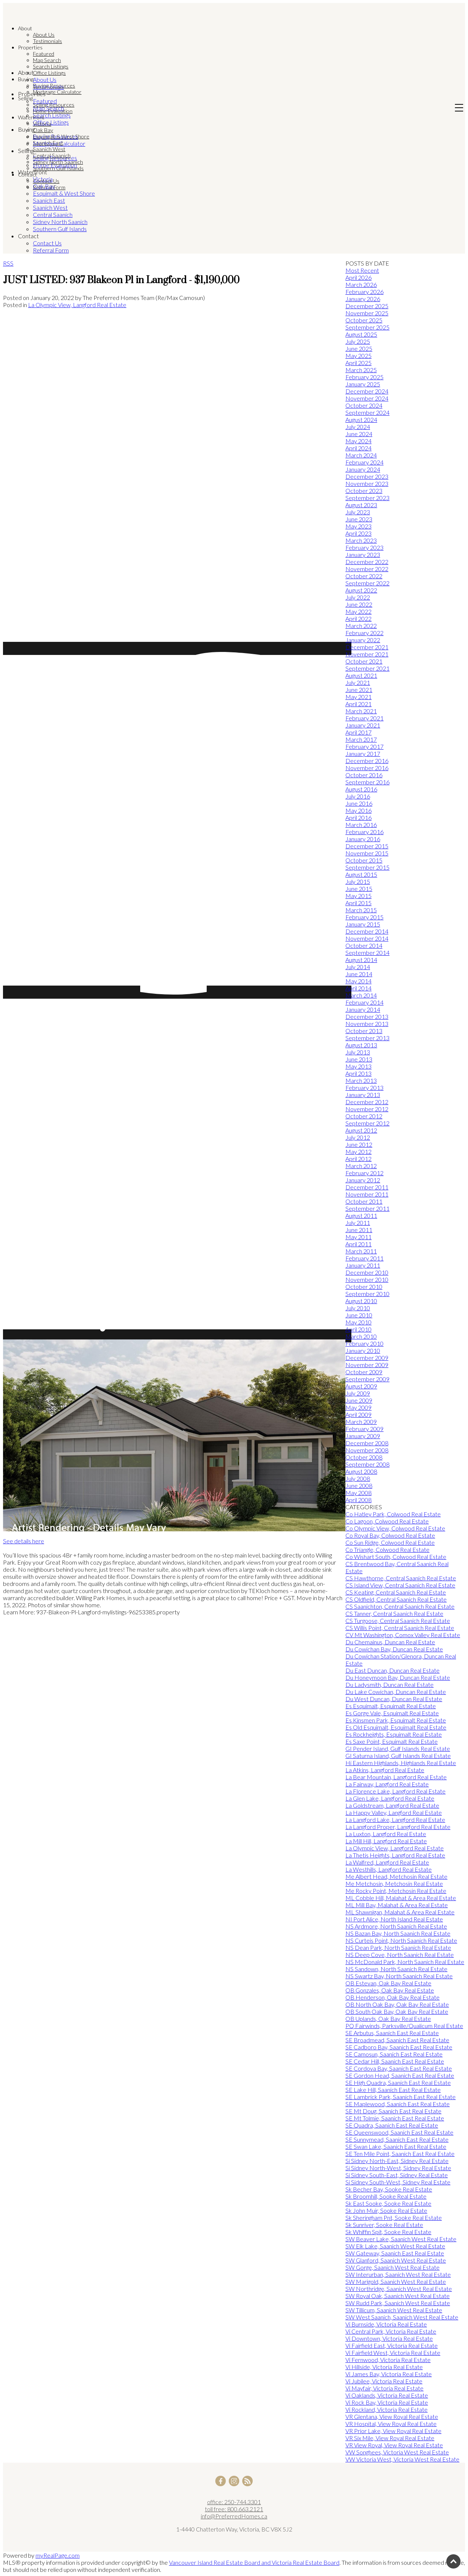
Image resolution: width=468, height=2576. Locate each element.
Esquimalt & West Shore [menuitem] (61, 136)
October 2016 (363, 774)
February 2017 (364, 746)
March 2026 (361, 284)
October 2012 (363, 1115)
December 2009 (366, 1357)
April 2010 (358, 1329)
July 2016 (357, 796)
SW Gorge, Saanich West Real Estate (392, 2267)
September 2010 (367, 1293)
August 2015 (361, 874)
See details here (23, 1540)
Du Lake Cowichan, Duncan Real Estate (395, 1691)
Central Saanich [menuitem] (52, 155)
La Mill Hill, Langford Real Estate (386, 1840)
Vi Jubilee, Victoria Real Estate (383, 2380)
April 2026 (358, 277)
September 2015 (367, 867)
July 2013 (357, 1052)
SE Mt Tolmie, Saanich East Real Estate (394, 2118)
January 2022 (362, 639)
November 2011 (366, 1194)
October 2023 (363, 490)
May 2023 (358, 526)
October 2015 (363, 860)
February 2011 (364, 1258)
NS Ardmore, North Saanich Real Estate (396, 1926)
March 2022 (361, 625)
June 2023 (358, 519)
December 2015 (366, 845)
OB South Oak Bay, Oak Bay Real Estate (396, 2011)
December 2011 (366, 1187)
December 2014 (366, 931)
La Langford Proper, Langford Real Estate (397, 1826)
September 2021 (367, 668)
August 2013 (361, 1044)
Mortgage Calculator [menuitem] (57, 92)
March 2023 (361, 540)
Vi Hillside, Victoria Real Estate (384, 2366)
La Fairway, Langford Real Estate (387, 1784)
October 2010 (363, 1286)
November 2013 (366, 1023)
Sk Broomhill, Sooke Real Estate (386, 2196)
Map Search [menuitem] (47, 60)
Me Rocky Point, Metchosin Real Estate (395, 1890)
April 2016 (358, 817)
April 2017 (358, 732)
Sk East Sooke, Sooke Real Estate (388, 2203)
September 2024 (367, 412)
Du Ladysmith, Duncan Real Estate (389, 1684)
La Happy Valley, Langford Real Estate (393, 1812)
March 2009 (361, 1421)
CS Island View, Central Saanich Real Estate (400, 1585)
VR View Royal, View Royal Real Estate (394, 2444)
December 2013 (366, 1016)
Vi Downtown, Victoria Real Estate (389, 2338)
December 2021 (366, 646)
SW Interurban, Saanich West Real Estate (398, 2274)
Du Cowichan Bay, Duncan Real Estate (394, 1649)
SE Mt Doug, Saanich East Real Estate (393, 2110)
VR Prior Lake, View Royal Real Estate (393, 2430)
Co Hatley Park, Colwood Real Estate (393, 1513)
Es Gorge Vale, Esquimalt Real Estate (392, 1712)
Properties (30, 47)
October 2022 (363, 575)
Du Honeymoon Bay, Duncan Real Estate (397, 1677)
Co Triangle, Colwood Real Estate (387, 1549)
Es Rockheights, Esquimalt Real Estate (393, 1734)
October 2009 (363, 1371)
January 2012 (362, 1179)
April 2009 (358, 1414)
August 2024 (361, 419)
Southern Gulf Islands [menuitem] (58, 168)
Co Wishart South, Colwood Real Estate (395, 1556)
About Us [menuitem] (44, 34)
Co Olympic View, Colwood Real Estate (395, 1528)
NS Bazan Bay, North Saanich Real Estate (397, 1933)
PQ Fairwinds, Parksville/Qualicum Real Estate (404, 2025)
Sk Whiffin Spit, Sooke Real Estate (388, 2231)
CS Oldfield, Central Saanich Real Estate (396, 1599)
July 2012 (357, 1137)
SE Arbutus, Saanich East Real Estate (392, 2032)
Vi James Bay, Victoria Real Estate (388, 2373)
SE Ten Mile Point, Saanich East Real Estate (400, 2153)
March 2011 (361, 1251)
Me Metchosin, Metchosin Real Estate (394, 1883)
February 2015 (364, 917)
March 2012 (361, 1165)
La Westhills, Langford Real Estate (388, 1869)
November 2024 (366, 398)
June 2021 (358, 689)
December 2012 (366, 1101)
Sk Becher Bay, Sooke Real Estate (388, 2189)
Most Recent (362, 270)
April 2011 (358, 1243)
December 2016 (366, 760)
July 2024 (357, 426)
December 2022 (366, 561)
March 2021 (361, 710)
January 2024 (362, 469)
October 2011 (363, 1201)
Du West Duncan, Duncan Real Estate (393, 1698)
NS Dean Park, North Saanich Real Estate (398, 1947)
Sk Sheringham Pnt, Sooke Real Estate (393, 2217)
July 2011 (357, 1222)
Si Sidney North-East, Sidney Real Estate (397, 2160)
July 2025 (357, 341)
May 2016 (358, 810)
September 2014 (367, 952)
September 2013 (367, 1037)
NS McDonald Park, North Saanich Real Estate (404, 1961)
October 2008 (363, 1457)
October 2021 (363, 661)
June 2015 (358, 888)
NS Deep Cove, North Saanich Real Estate (399, 1954)
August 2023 (361, 504)
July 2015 (357, 881)
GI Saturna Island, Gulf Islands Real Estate (398, 1755)
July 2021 (357, 682)
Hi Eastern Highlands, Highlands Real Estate (400, 1762)
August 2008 (361, 1471)
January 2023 (362, 554)
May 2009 (358, 1407)
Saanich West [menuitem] (49, 149)
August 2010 (361, 1300)
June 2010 (358, 1314)
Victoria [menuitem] (42, 123)
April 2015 (358, 902)
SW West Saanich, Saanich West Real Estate (401, 2317)
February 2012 (364, 1172)
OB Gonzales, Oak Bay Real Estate (389, 1990)
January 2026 (362, 298)
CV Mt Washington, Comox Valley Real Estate (402, 1634)
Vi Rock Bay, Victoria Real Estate (386, 2402)
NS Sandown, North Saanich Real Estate (396, 1968)
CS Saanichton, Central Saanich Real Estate (400, 1606)
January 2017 (362, 753)
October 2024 (363, 405)
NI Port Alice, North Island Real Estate (394, 1919)
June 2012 (358, 1144)
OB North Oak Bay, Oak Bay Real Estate (397, 2004)
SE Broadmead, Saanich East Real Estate (397, 2039)
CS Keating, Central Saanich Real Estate (395, 1592)
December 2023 (366, 476)
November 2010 (366, 1279)
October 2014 (363, 945)
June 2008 (358, 1485)
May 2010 (358, 1322)
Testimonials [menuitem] (47, 41)
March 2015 (361, 909)
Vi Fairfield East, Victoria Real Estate (391, 2345)
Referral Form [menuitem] (49, 187)
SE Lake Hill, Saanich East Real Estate (393, 2089)
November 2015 (366, 853)
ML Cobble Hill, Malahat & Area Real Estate (400, 1897)
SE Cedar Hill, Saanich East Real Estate (394, 2061)
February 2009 (364, 1428)
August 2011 (361, 1215)
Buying (26, 79)
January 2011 (362, 1265)
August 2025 (361, 334)
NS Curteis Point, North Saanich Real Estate (401, 1940)
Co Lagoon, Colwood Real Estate (387, 1521)
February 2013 (364, 1087)
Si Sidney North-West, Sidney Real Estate (398, 2167)
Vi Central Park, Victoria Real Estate (390, 2331)
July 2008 (357, 1478)
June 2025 (358, 348)
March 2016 (361, 824)
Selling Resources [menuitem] (53, 104)
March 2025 (361, 369)
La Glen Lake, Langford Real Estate (389, 1798)
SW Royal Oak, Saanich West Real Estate (397, 2295)
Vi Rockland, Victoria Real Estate (386, 2409)
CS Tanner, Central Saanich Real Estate (394, 1613)
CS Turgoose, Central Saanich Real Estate (397, 1620)
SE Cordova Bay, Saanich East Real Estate (398, 2068)
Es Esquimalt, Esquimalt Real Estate (390, 1705)
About (25, 28)
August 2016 (361, 789)
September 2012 (367, 1123)
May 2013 (358, 1066)
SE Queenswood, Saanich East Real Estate (399, 2132)
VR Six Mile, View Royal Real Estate (389, 2437)
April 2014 (358, 988)
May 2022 (358, 611)
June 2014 (358, 973)
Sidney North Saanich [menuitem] (58, 162)
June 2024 (358, 433)
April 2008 (358, 1499)
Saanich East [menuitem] (48, 143)
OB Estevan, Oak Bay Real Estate (388, 1983)
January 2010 (362, 1350)
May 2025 (358, 355)
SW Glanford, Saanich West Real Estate (395, 2260)
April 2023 (358, 533)
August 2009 (361, 1386)
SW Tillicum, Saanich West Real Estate (393, 2309)
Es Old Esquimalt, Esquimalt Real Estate (395, 1727)
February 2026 (364, 291)
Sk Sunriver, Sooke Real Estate (384, 2224)
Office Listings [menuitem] (49, 73)
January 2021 (362, 725)
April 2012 (358, 1158)
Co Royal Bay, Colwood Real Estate (390, 1535)
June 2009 (358, 1400)
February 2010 (364, 1343)
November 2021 (366, 654)
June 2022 (358, 604)
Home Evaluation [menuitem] (53, 111)
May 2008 (358, 1492)
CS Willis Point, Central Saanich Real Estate (399, 1627)
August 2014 (361, 959)
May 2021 (358, 696)
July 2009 (357, 1393)
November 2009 (366, 1364)
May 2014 (358, 980)
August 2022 (361, 590)
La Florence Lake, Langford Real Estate (395, 1791)
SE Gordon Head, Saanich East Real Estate (399, 2075)
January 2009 (362, 1435)
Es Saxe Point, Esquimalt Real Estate (391, 1741)
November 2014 (366, 938)
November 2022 (366, 568)
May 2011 (358, 1236)
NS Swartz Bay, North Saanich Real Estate (399, 1975)
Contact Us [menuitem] (46, 181)
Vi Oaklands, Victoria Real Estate (386, 2395)
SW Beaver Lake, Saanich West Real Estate (400, 2238)
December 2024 (366, 391)
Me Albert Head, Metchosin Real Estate (396, 1876)
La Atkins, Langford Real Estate (384, 1769)
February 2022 (364, 632)
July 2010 (357, 1307)
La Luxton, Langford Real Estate (385, 1833)
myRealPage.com (58, 2555)
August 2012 (361, 1130)
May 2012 (358, 1151)
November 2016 (366, 767)
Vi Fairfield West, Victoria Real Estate (392, 2352)
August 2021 (361, 675)
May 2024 (358, 440)
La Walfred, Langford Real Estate (387, 1862)
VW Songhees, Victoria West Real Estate (397, 2452)
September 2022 (367, 582)
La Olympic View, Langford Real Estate (77, 304)
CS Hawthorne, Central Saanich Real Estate (400, 1577)
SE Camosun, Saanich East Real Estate (394, 2054)
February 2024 (364, 462)
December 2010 (366, 1272)
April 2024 (358, 447)
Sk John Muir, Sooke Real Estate (386, 2210)
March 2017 (361, 739)
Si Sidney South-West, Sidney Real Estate (397, 2182)
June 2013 (358, 1059)
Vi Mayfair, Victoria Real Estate (384, 2388)
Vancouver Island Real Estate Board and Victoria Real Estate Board (254, 2562)
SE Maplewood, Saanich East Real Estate (397, 2103)
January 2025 (362, 384)
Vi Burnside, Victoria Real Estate (386, 2324)
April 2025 (358, 362)
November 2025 (366, 312)
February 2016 (364, 831)
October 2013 (363, 1030)
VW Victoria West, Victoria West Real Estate (402, 2459)
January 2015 (362, 924)
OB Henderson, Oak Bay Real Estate (392, 1997)
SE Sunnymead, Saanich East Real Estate (397, 2139)
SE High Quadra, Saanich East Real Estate (398, 2082)
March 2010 (361, 1336)
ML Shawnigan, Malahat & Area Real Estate (400, 1911)
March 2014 (361, 995)
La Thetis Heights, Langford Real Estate (395, 1855)
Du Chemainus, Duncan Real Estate (390, 1641)
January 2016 (362, 838)
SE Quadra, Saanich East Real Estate (391, 2125)
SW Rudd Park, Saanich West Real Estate (397, 2302)
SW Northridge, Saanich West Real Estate (398, 2288)
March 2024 (361, 455)
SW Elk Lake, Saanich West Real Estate (395, 2245)
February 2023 (364, 547)
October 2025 (363, 320)
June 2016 (358, 803)
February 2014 (364, 1002)
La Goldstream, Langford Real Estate (392, 1805)
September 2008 (367, 1464)
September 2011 (367, 1208)
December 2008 (366, 1442)
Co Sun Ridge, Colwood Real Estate (390, 1542)
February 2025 (364, 376)
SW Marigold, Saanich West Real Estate (395, 2281)
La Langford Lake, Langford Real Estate (395, 1819)
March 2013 (361, 1080)
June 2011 (358, 1229)
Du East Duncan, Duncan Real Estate (392, 1670)
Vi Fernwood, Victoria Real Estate (388, 2359)
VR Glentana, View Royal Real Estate (391, 2416)
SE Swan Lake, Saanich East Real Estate (395, 2146)
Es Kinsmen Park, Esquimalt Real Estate (395, 1720)
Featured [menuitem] (43, 53)
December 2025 (366, 305)
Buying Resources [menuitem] (54, 85)
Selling (25, 98)
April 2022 (358, 618)
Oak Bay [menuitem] (43, 130)
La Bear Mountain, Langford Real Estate (396, 1776)
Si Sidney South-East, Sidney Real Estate (396, 2174)
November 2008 (366, 1450)
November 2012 (366, 1108)
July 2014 (357, 966)
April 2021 (358, 703)
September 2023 (367, 497)
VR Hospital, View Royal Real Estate (391, 2423)
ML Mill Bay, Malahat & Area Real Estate (396, 1904)
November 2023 (366, 483)
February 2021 (364, 718)
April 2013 (358, 1073)
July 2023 (357, 511)
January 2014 (362, 1009)
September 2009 (367, 1378)
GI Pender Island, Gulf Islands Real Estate (397, 1748)
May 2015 (358, 895)
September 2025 (367, 327)
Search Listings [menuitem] (50, 66)
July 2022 (357, 597)
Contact (27, 174)
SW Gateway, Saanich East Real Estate (394, 2253)
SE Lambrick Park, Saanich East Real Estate (400, 2096)
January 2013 (362, 1094)
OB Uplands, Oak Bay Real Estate (388, 2018)
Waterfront (31, 117)
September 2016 (367, 781)
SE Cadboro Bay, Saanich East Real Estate (398, 2046)
